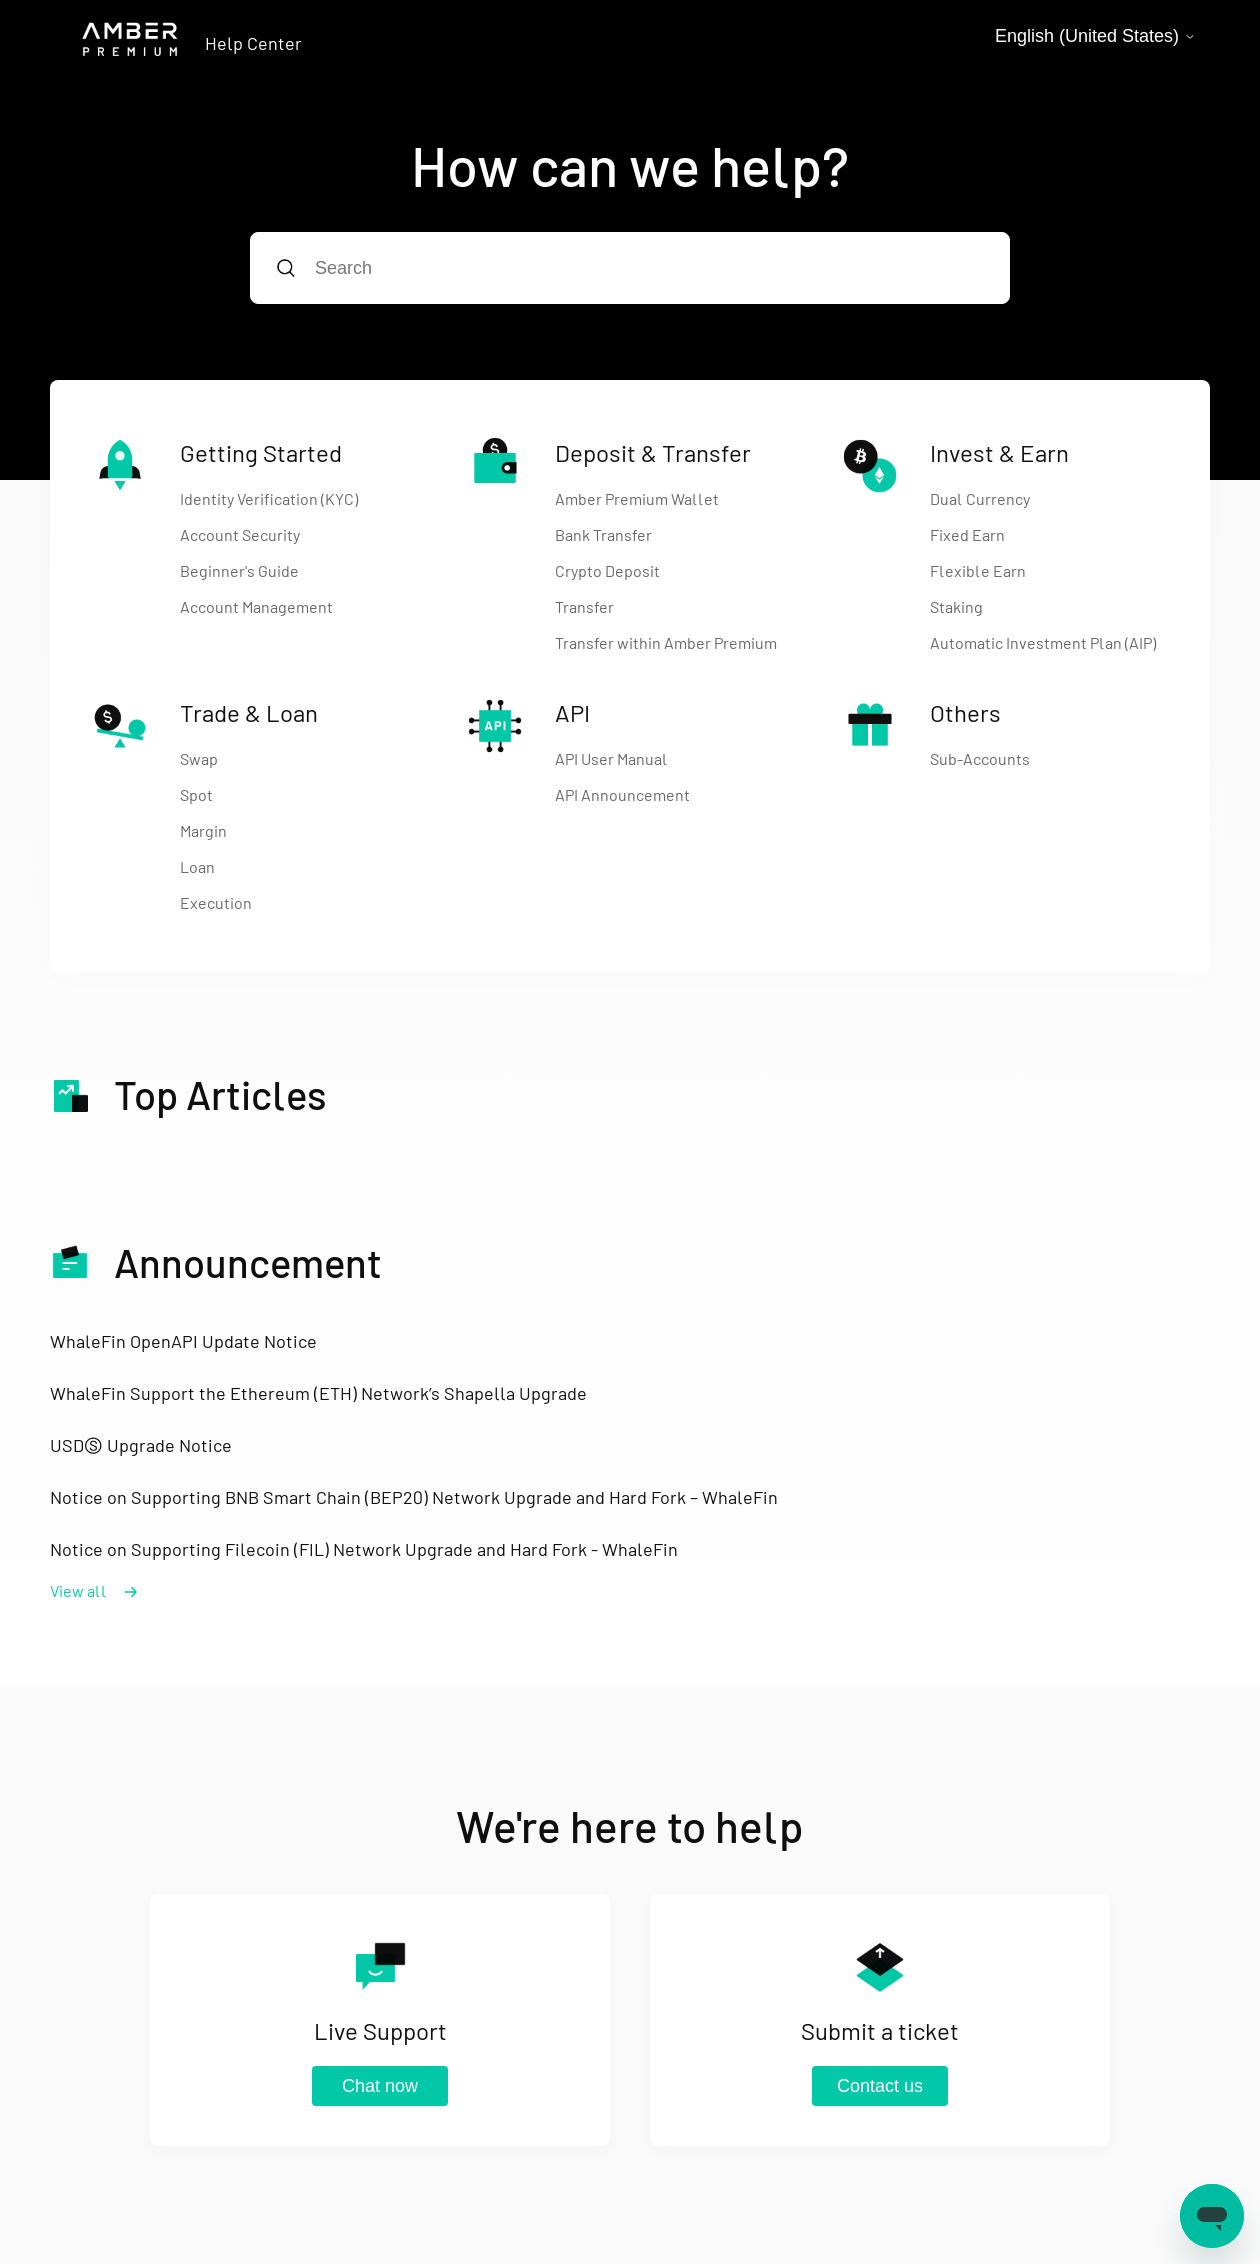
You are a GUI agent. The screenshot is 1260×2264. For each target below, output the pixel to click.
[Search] (630, 268)
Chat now (380, 2086)
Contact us (880, 2086)
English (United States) (1095, 36)
